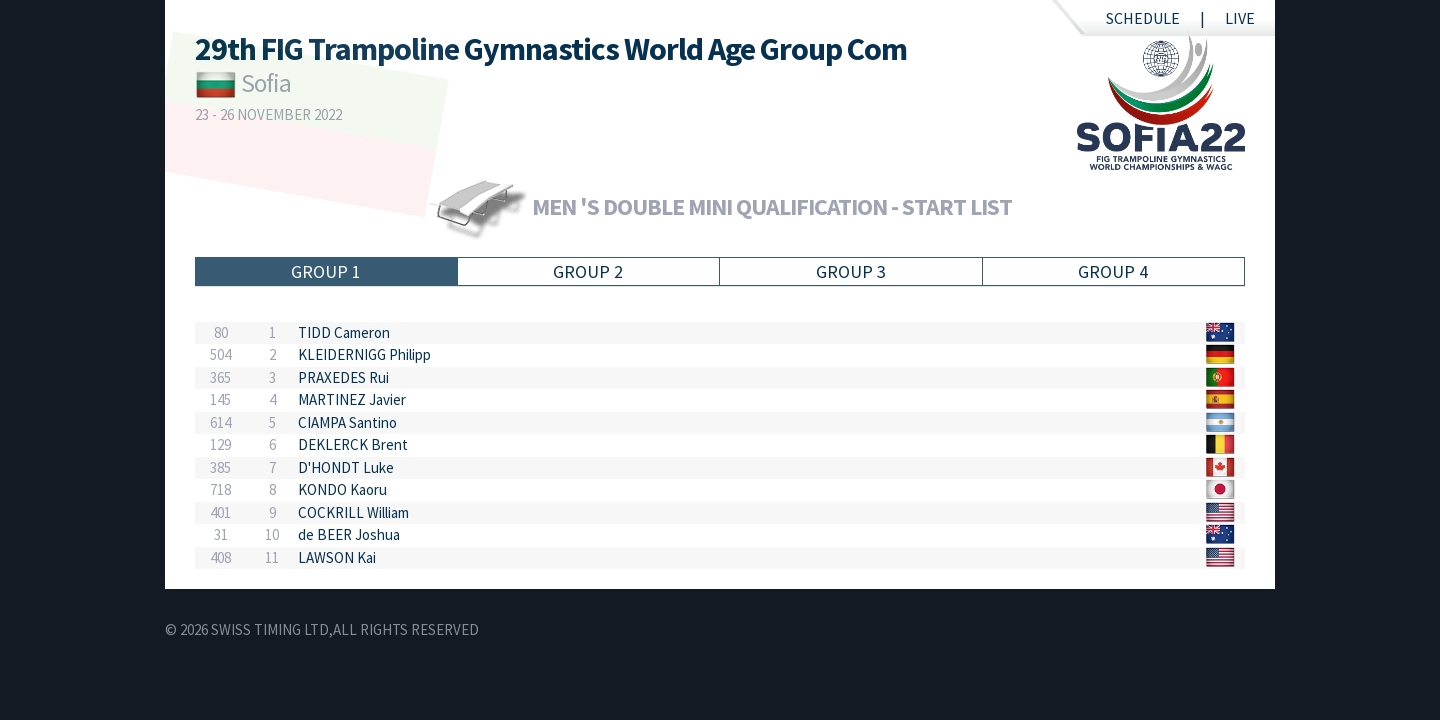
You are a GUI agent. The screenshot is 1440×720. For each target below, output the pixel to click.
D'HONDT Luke (346, 467)
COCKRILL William (353, 512)
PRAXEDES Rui (343, 377)
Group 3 (851, 271)
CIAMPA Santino (347, 422)
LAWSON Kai (337, 557)
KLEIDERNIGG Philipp (364, 354)
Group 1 (326, 271)
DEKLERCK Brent (353, 444)
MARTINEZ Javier (352, 399)
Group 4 (1113, 271)
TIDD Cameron (344, 332)
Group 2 (588, 271)
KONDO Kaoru (342, 489)
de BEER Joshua (349, 534)
